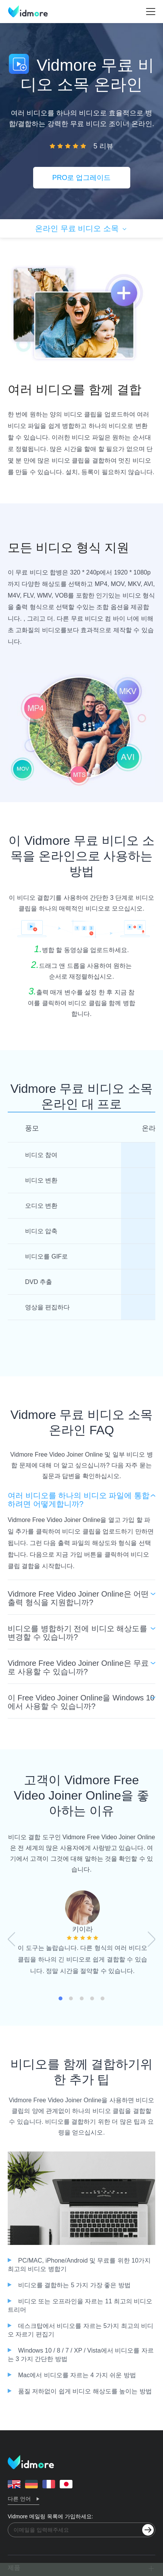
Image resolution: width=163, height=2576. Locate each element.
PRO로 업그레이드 (81, 178)
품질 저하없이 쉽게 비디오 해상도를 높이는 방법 (85, 2391)
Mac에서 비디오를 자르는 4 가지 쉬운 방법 (77, 2375)
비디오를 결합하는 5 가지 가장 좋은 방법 (74, 2285)
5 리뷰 (103, 146)
